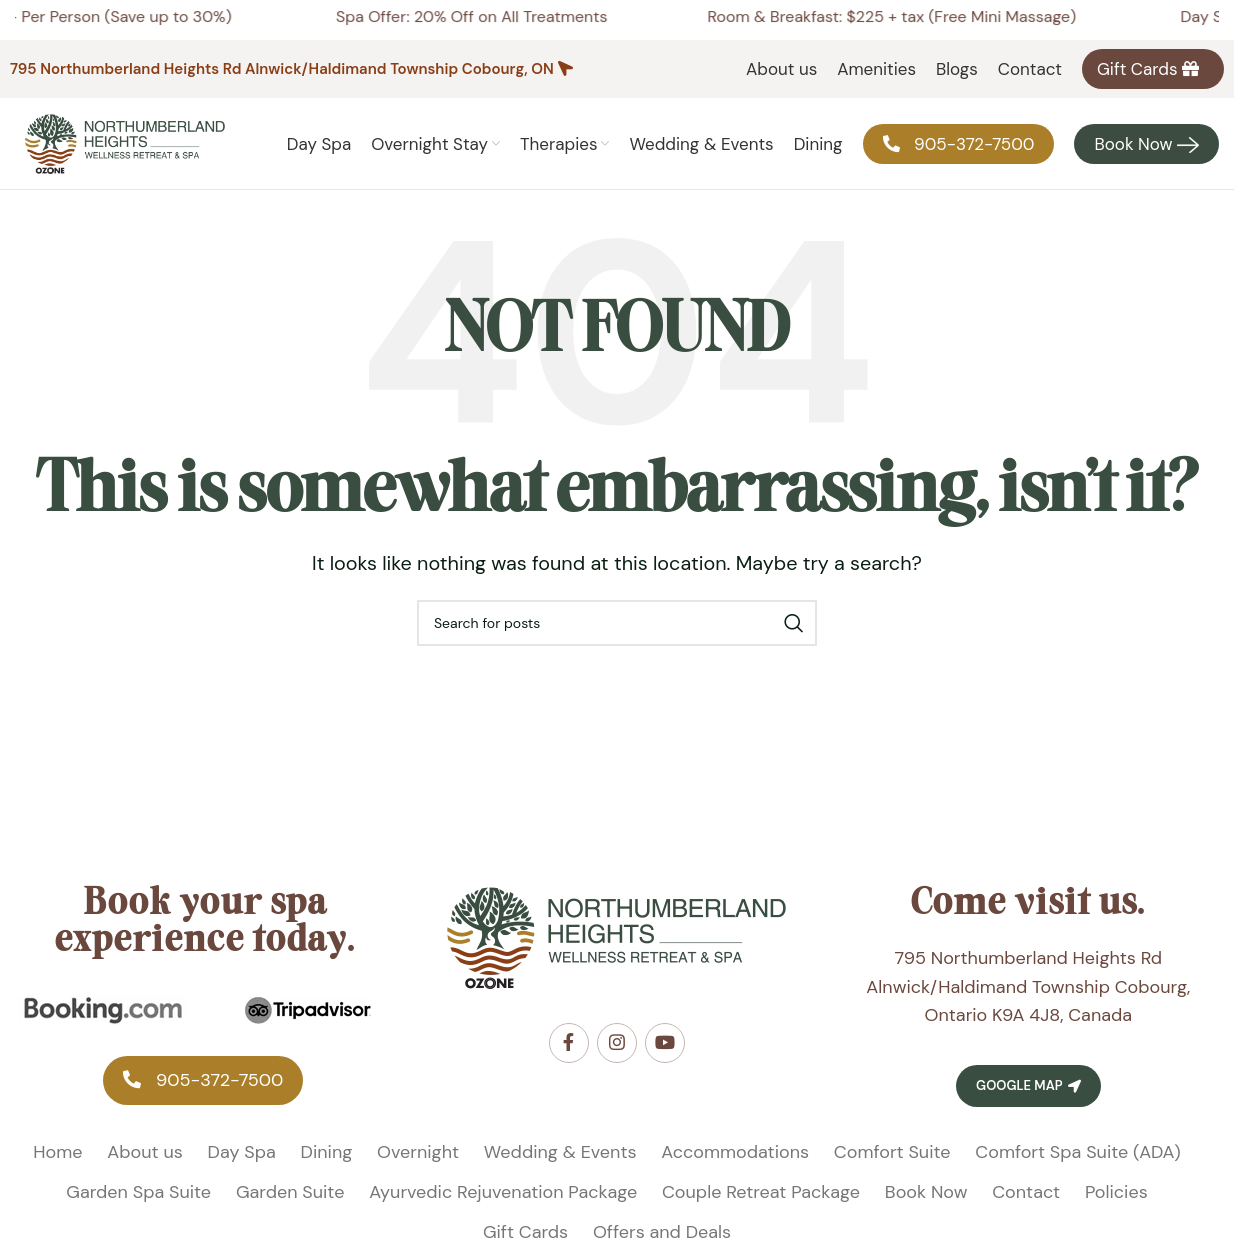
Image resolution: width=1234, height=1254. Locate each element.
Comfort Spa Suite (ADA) (1077, 1165)
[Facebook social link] (569, 1056)
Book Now (926, 1205)
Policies (1116, 1205)
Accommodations (735, 1165)
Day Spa (242, 1165)
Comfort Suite (892, 1165)
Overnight (418, 1165)
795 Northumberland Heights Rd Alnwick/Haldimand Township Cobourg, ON (282, 69)
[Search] (617, 635)
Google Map (1028, 1098)
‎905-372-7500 (203, 1093)
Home (57, 1165)
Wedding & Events (560, 1165)
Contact (1026, 1205)
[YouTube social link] (665, 1056)
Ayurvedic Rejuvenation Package (503, 1205)
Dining (327, 1165)
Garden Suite (290, 1205)
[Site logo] (125, 149)
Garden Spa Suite (138, 1205)
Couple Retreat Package (761, 1205)
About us (144, 1165)
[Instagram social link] (617, 1056)
